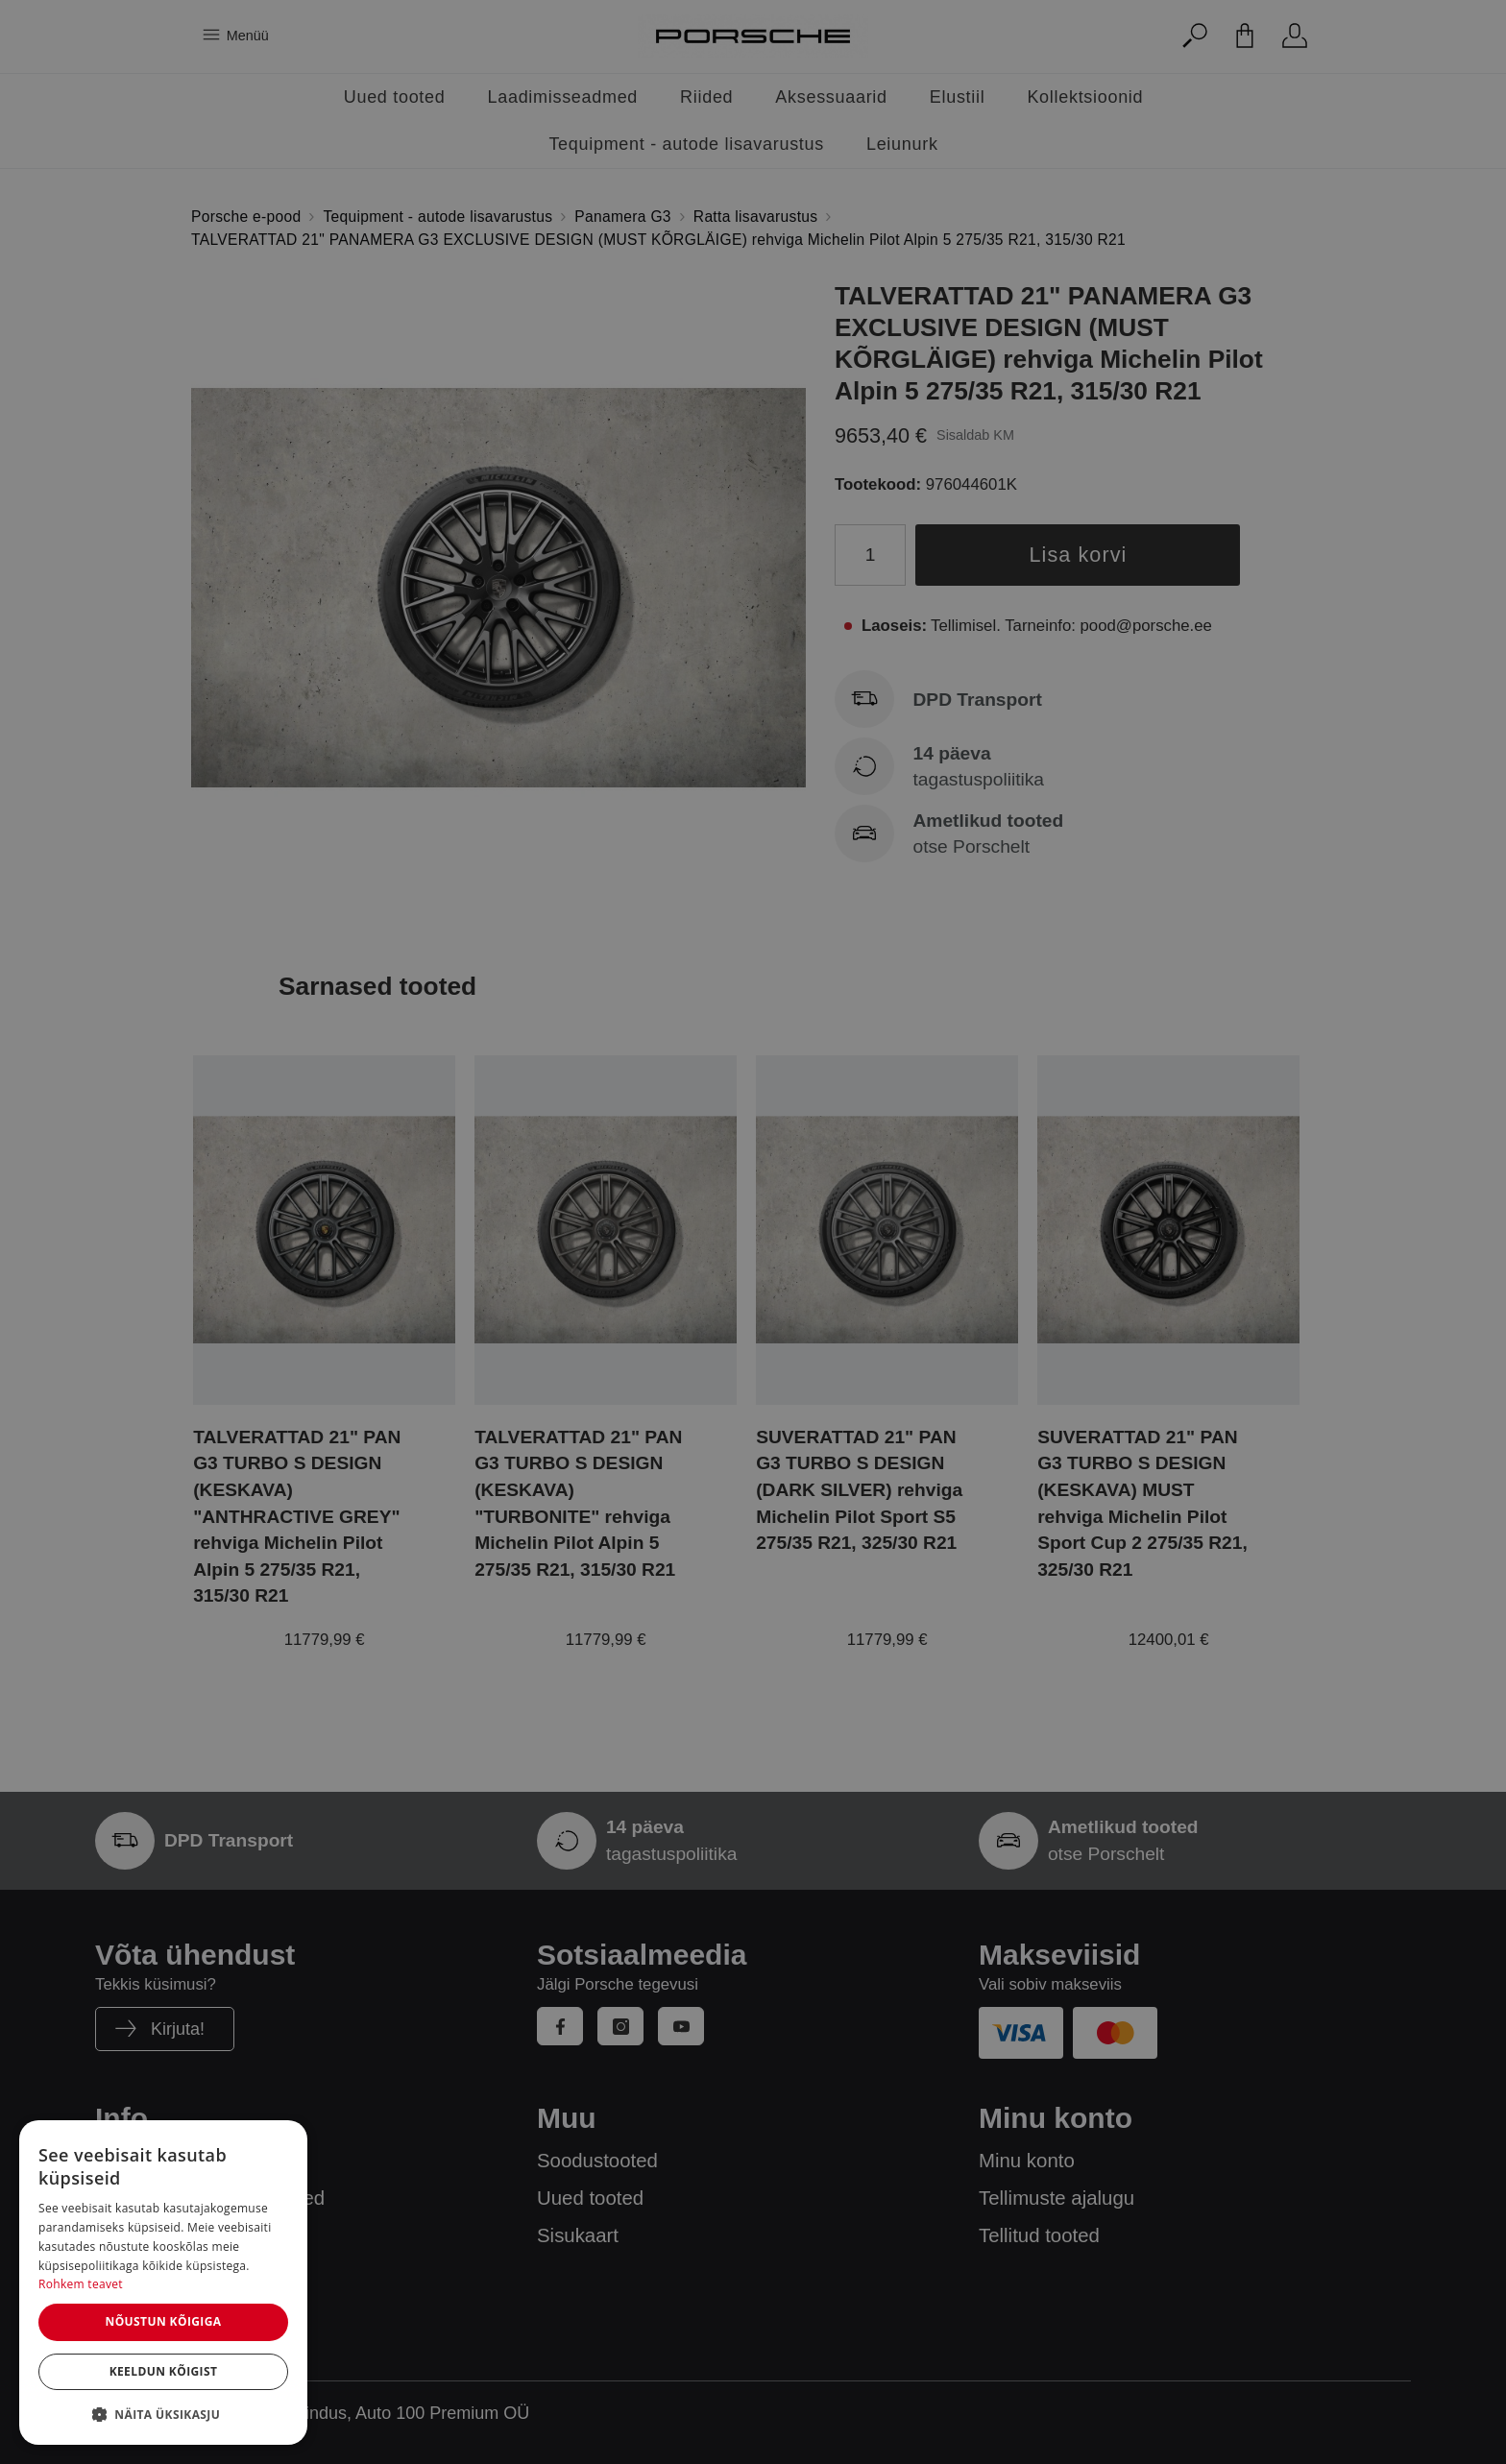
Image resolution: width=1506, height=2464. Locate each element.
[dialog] (163, 2282)
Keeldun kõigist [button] (163, 2371)
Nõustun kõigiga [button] (163, 2321)
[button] (163, 2414)
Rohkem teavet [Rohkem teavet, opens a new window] (80, 2284)
